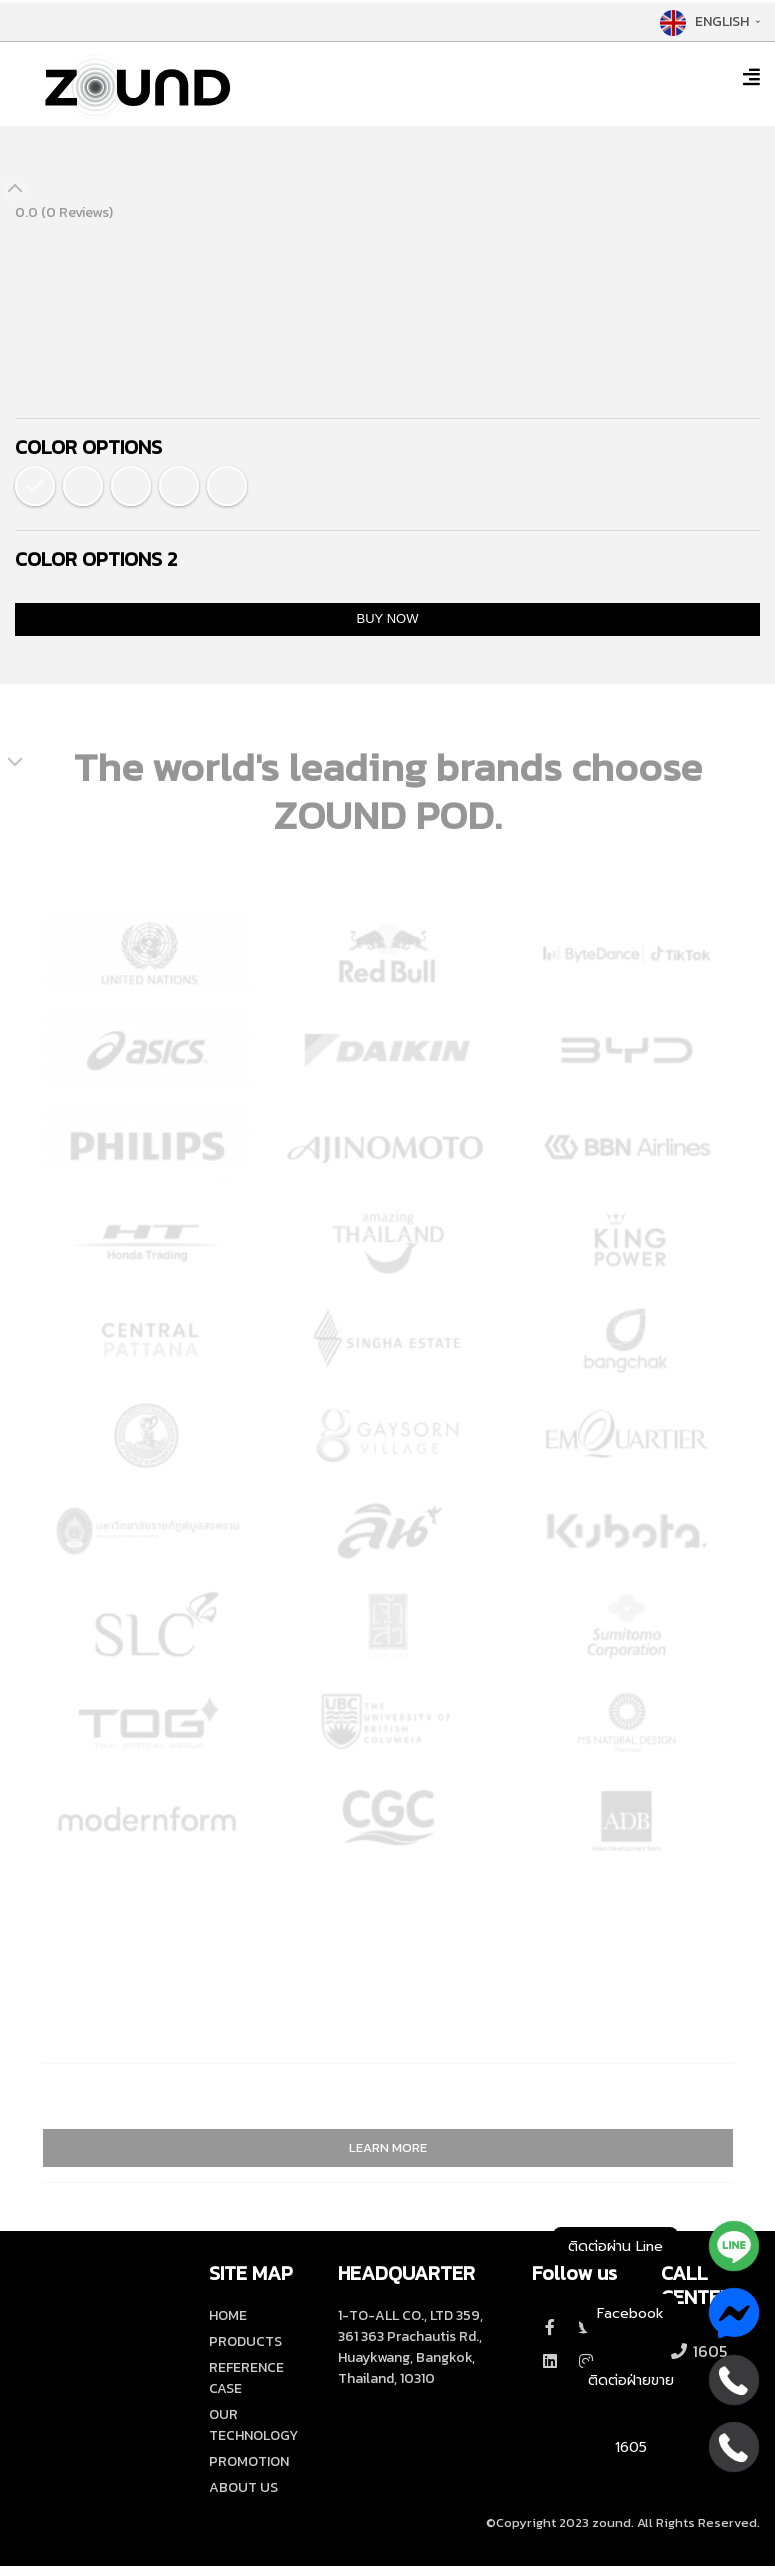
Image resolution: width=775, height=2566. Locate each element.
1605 (698, 2351)
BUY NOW (388, 618)
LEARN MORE (388, 2147)
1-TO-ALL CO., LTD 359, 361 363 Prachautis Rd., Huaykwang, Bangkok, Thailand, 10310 (410, 2347)
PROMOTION (249, 2461)
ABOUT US (243, 2487)
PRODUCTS (245, 2341)
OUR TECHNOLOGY (253, 2425)
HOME (228, 2315)
